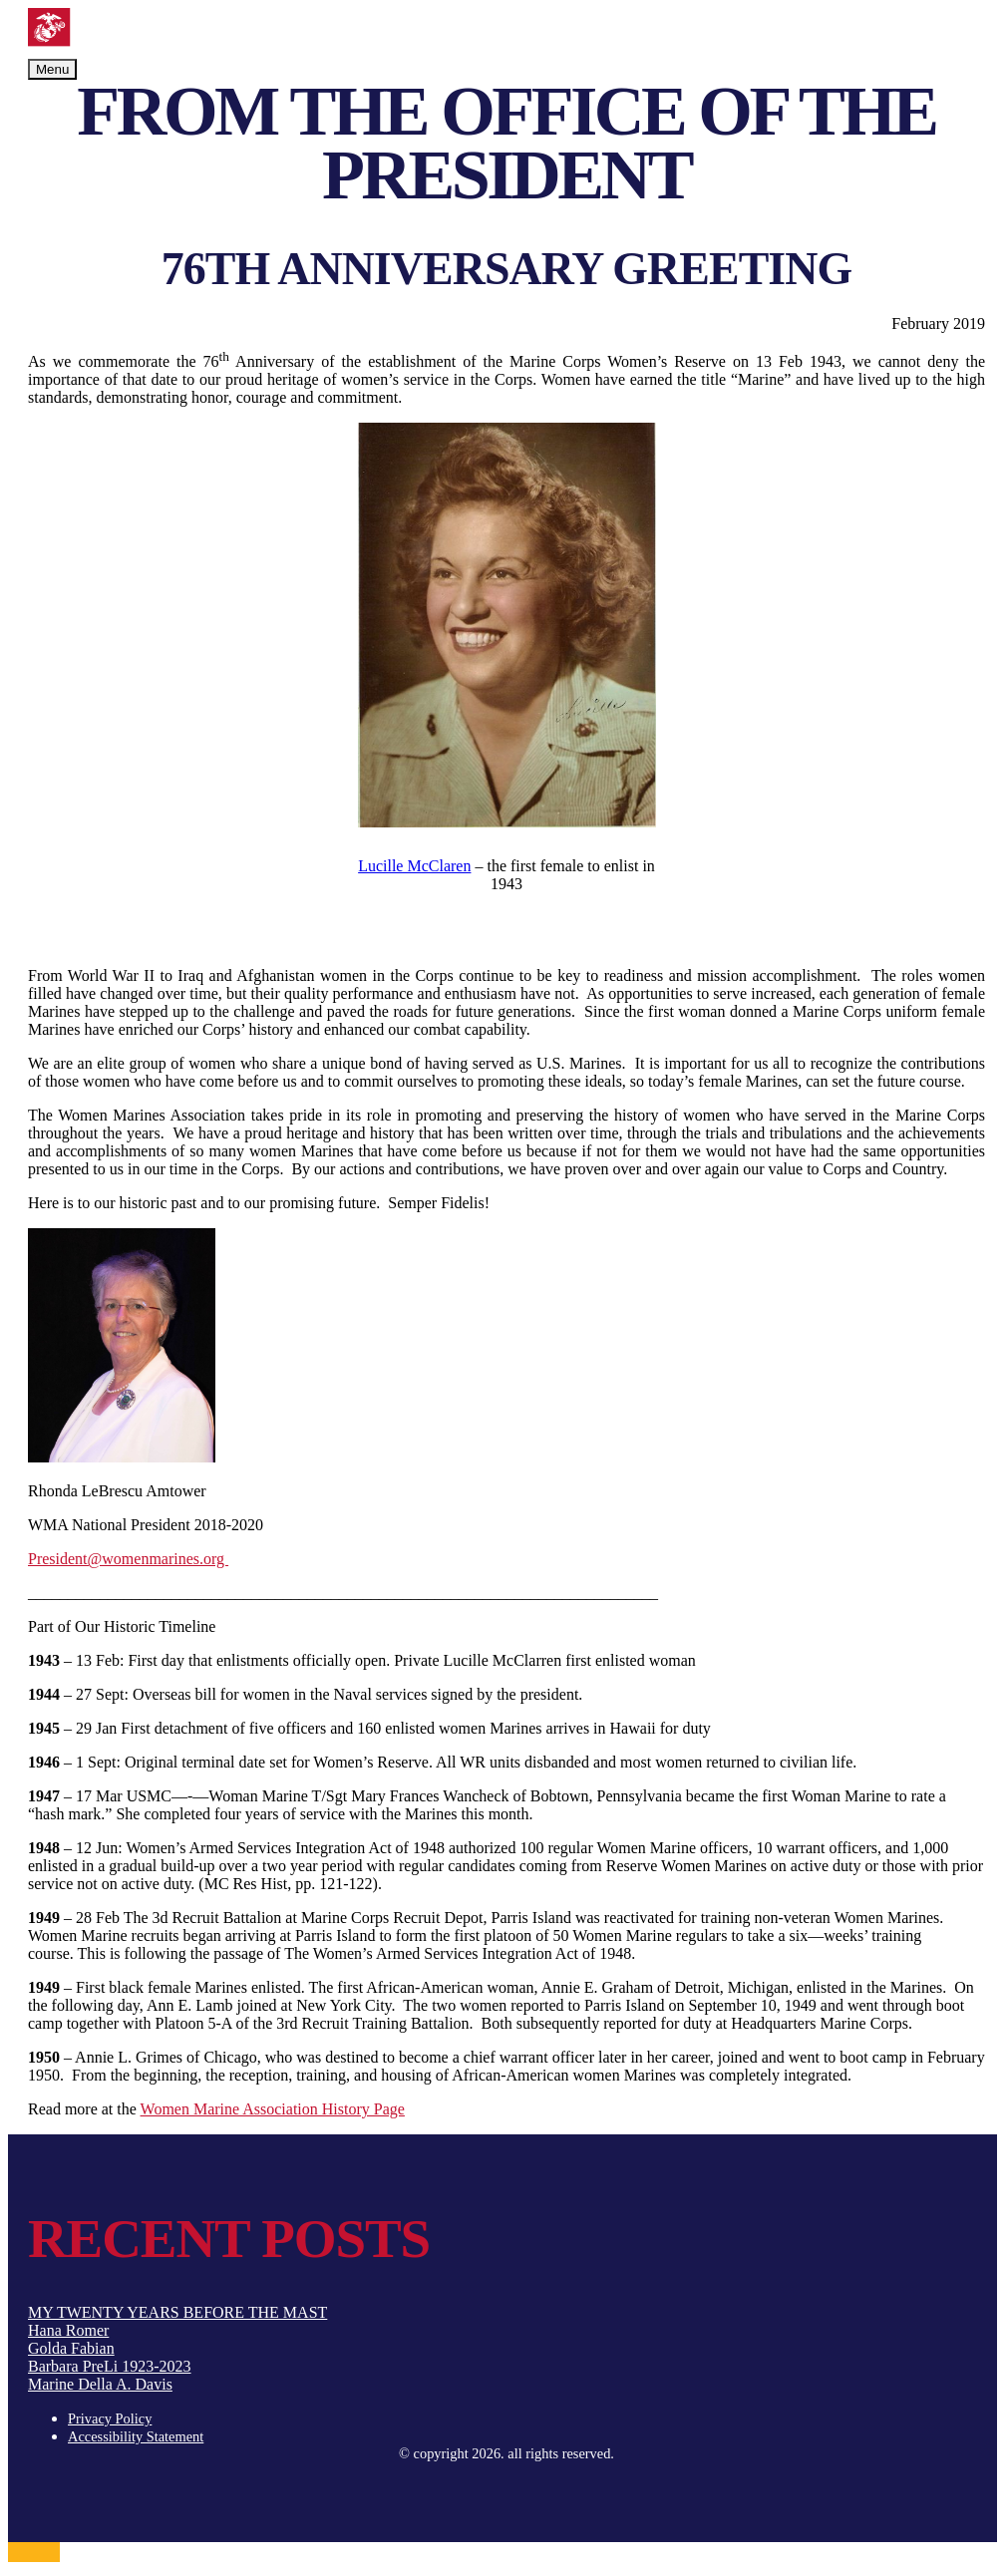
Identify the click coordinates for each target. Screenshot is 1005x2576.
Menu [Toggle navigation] (52, 69)
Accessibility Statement (135, 2436)
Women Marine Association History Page (273, 2108)
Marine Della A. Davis (100, 2384)
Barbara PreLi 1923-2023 (109, 2366)
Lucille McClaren (414, 865)
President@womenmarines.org (128, 1558)
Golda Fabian (71, 2348)
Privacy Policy (110, 2418)
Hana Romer (68, 2330)
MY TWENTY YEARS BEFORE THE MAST (177, 2312)
